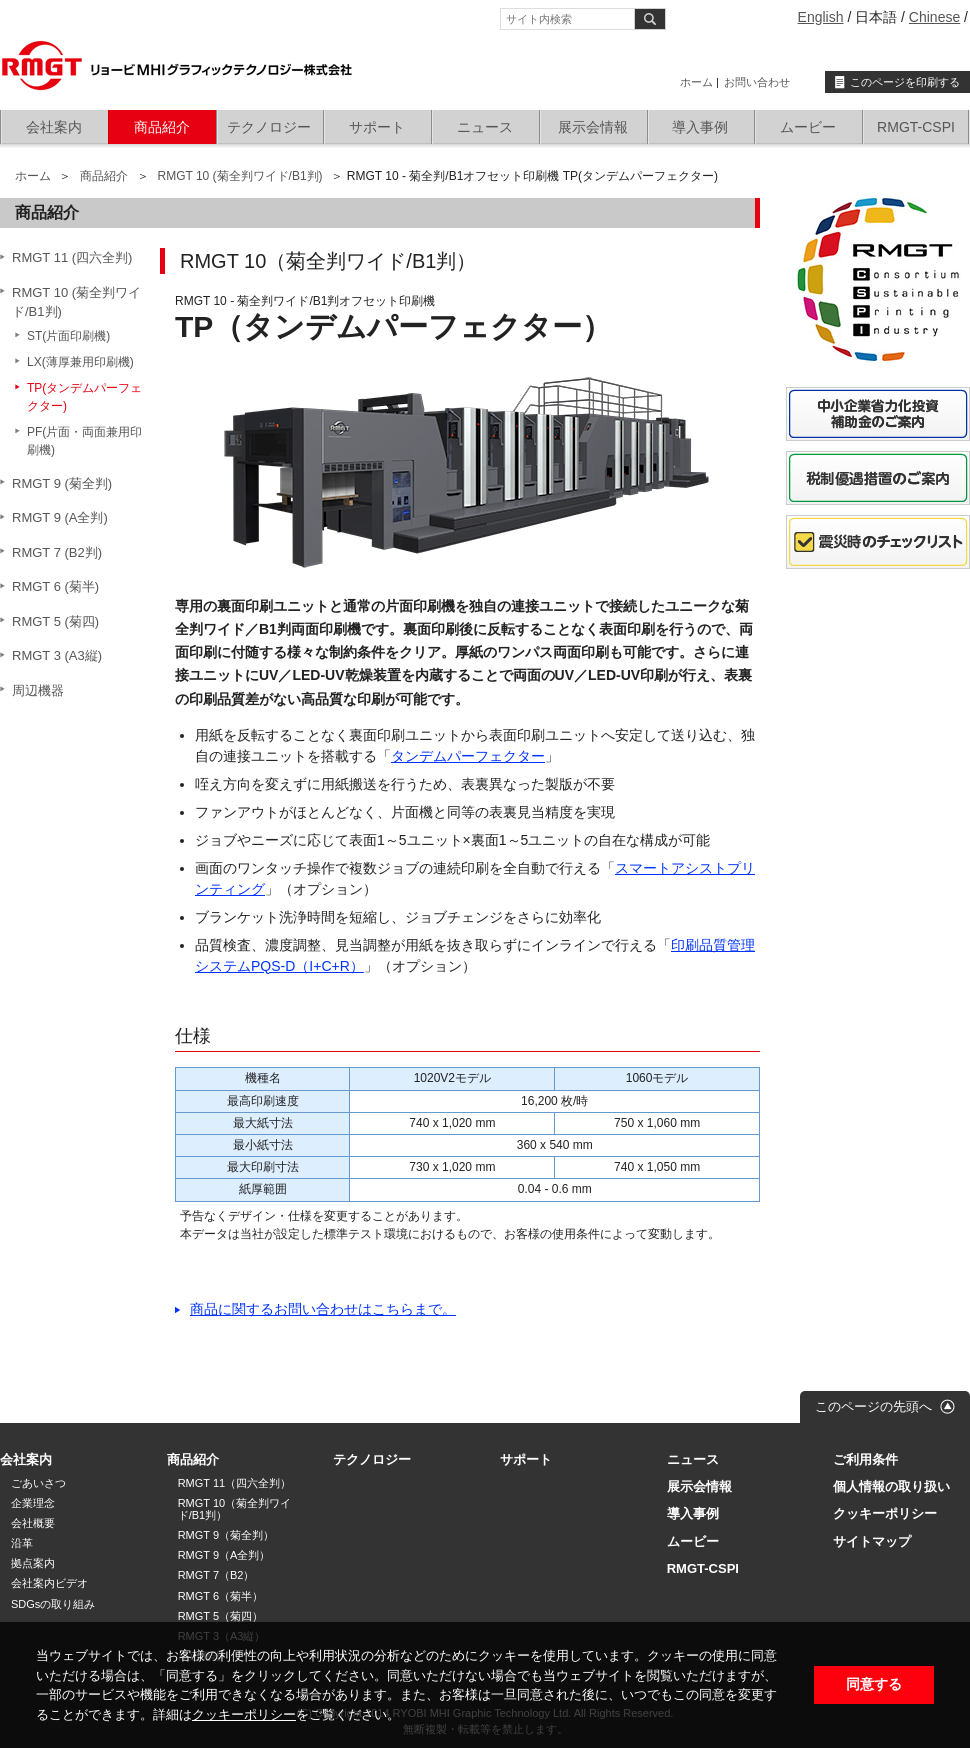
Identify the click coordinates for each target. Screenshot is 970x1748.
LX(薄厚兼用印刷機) (80, 362)
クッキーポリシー (244, 1714)
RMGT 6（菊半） (220, 1596)
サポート (377, 127)
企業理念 (33, 1503)
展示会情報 (593, 127)
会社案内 (54, 127)
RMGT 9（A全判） (224, 1555)
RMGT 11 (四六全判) (72, 257)
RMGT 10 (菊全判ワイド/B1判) (239, 176)
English (821, 17)
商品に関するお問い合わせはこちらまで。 (323, 1309)
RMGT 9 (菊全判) (62, 483)
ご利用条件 (865, 1459)
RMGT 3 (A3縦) (57, 655)
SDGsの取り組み (53, 1604)
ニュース (485, 127)
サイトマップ (872, 1541)
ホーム (696, 82)
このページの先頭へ (873, 1406)
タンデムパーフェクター (468, 756)
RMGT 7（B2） (216, 1575)
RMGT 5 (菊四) (55, 621)
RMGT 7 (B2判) (57, 552)
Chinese (934, 17)
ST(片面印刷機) (68, 336)
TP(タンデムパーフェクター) (84, 397)
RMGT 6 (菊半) (55, 586)
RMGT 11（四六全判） (234, 1483)
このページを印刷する (905, 82)
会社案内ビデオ (49, 1583)
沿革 (22, 1543)
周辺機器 (38, 690)
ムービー (808, 127)
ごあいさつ (38, 1483)
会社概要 (33, 1523)
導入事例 (700, 127)
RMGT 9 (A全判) (60, 517)
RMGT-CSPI (916, 127)
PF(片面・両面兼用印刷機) (84, 441)
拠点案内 (33, 1563)
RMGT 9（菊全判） (226, 1535)
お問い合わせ (757, 82)
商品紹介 (162, 127)
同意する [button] (874, 1685)
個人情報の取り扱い (891, 1486)
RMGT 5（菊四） (220, 1616)
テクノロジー (269, 127)
